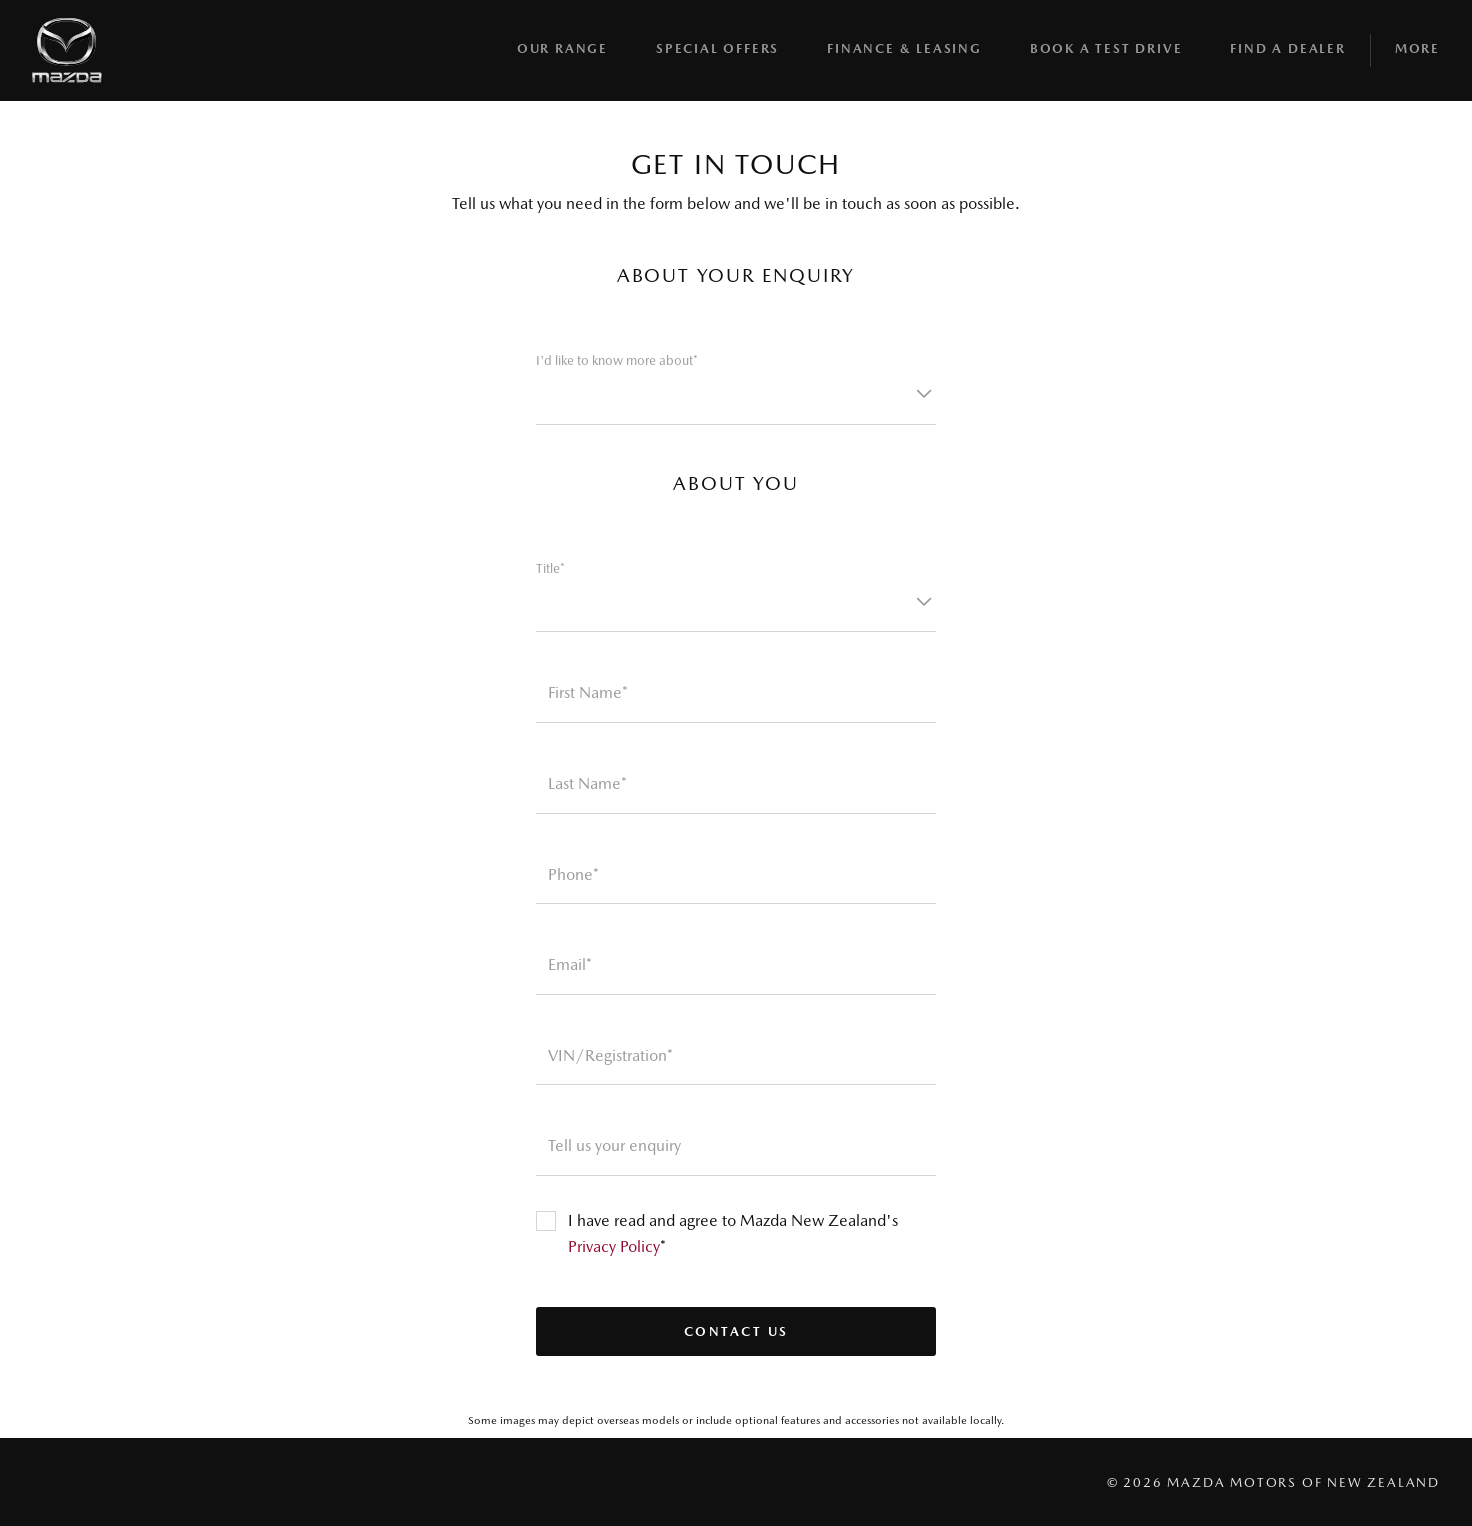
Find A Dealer (1287, 48)
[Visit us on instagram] (92, 1482)
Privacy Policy (614, 1246)
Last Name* (587, 783)
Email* (570, 964)
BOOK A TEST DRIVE (1106, 48)
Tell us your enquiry (614, 1145)
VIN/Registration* (610, 1055)
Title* (550, 568)
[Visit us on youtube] (140, 1482)
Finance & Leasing (904, 48)
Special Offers (717, 48)
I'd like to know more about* (617, 360)
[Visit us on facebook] (44, 1482)
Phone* (573, 874)
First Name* (588, 692)
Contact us (736, 1331)
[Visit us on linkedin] (188, 1482)
